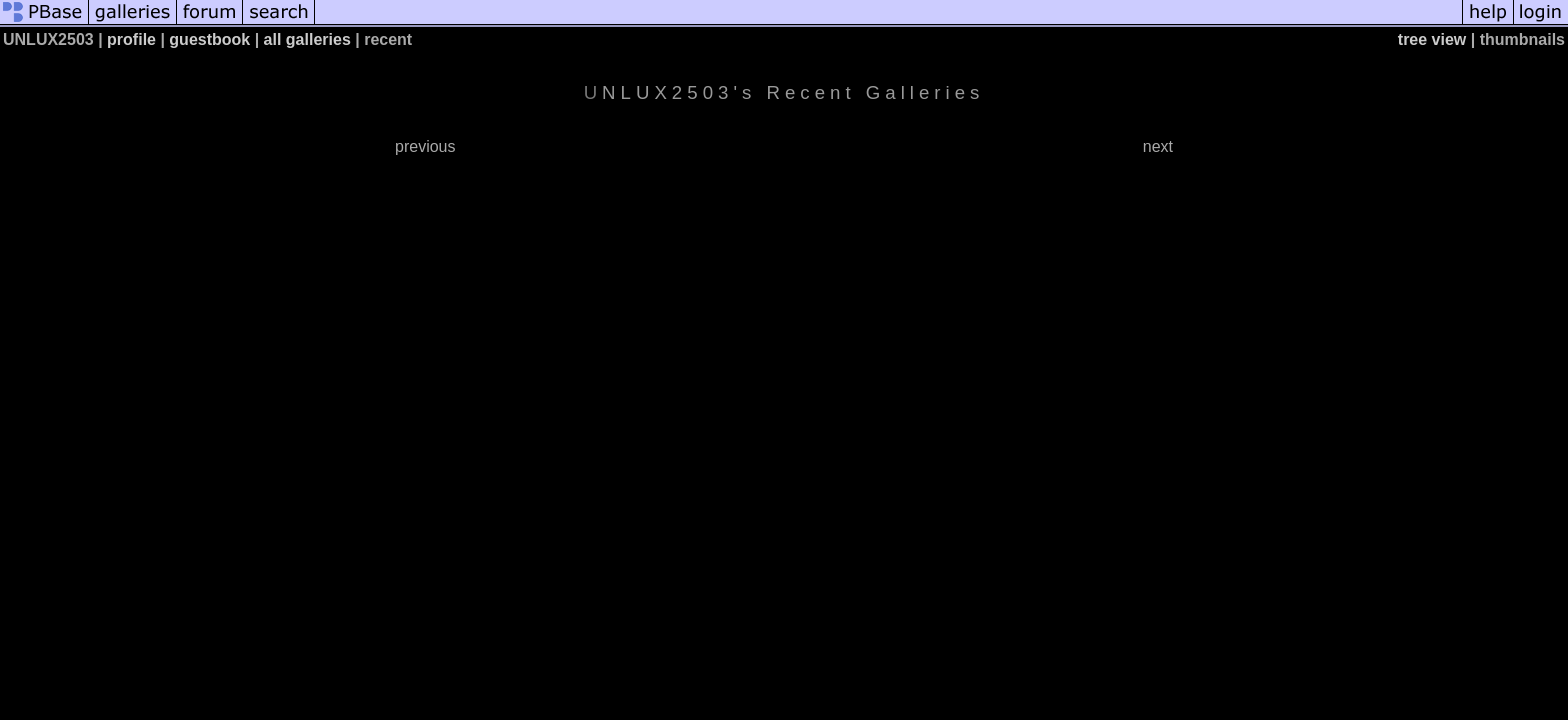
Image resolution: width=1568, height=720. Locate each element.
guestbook (209, 39)
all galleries (307, 39)
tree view (1432, 39)
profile (131, 39)
